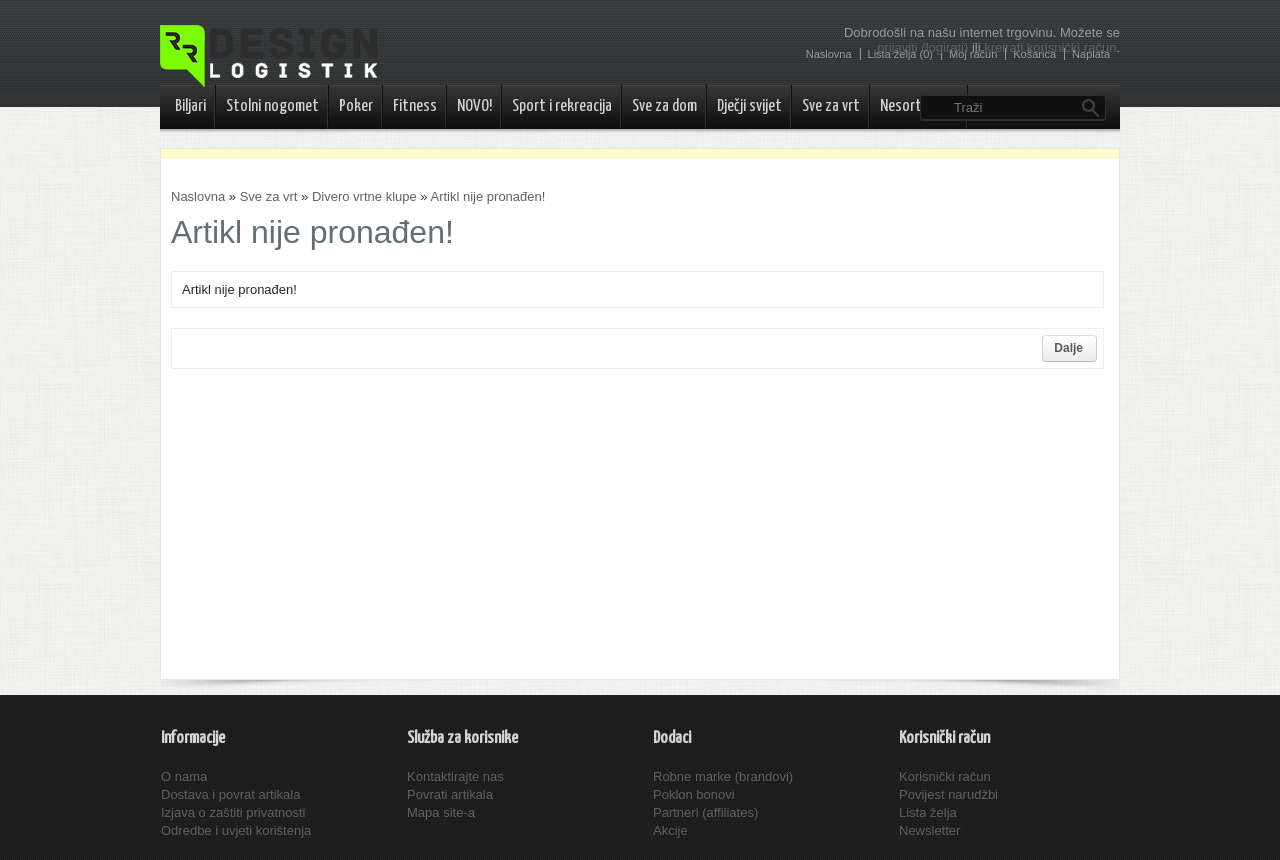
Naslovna (198, 196)
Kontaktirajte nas (455, 776)
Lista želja (928, 812)
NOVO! (474, 106)
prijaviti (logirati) (922, 47)
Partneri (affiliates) (705, 812)
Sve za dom (664, 106)
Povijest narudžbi (948, 794)
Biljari (190, 106)
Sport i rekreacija (562, 106)
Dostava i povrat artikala (230, 794)
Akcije (670, 830)
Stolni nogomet (272, 106)
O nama (184, 776)
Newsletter (929, 830)
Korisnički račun (945, 776)
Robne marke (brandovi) (723, 776)
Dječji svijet (749, 106)
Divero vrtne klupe (364, 196)
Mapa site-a (441, 812)
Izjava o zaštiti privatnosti (233, 812)
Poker (356, 106)
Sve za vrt (831, 106)
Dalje (1068, 348)
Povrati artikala (450, 794)
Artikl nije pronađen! (487, 196)
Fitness (415, 106)
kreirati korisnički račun (1050, 47)
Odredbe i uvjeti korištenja (236, 830)
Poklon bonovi (694, 794)
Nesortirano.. (919, 106)
